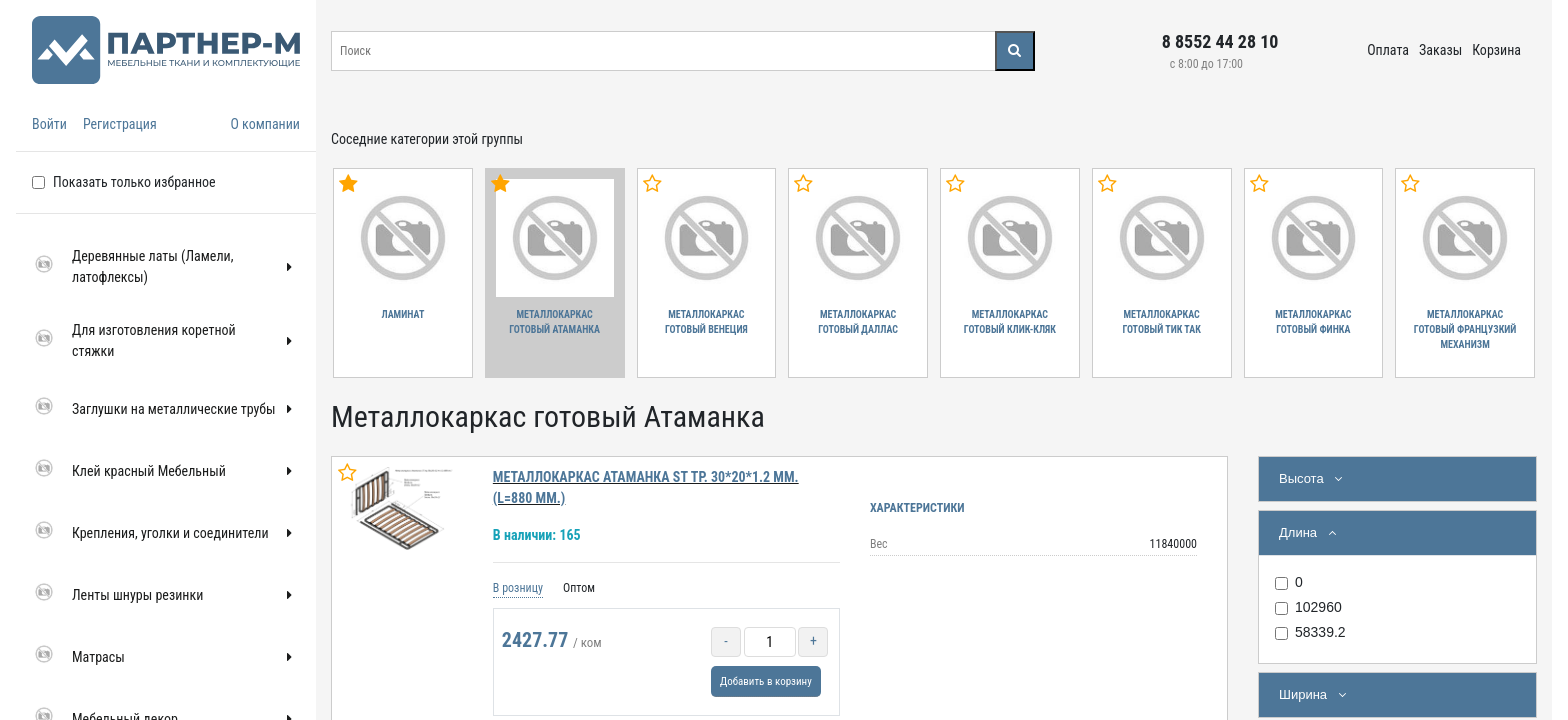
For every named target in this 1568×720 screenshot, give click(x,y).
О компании (265, 124)
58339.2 (1320, 632)
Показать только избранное (134, 182)
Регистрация (120, 124)
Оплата (1388, 50)
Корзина (1496, 50)
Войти (49, 124)
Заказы (1440, 50)
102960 (1318, 607)
